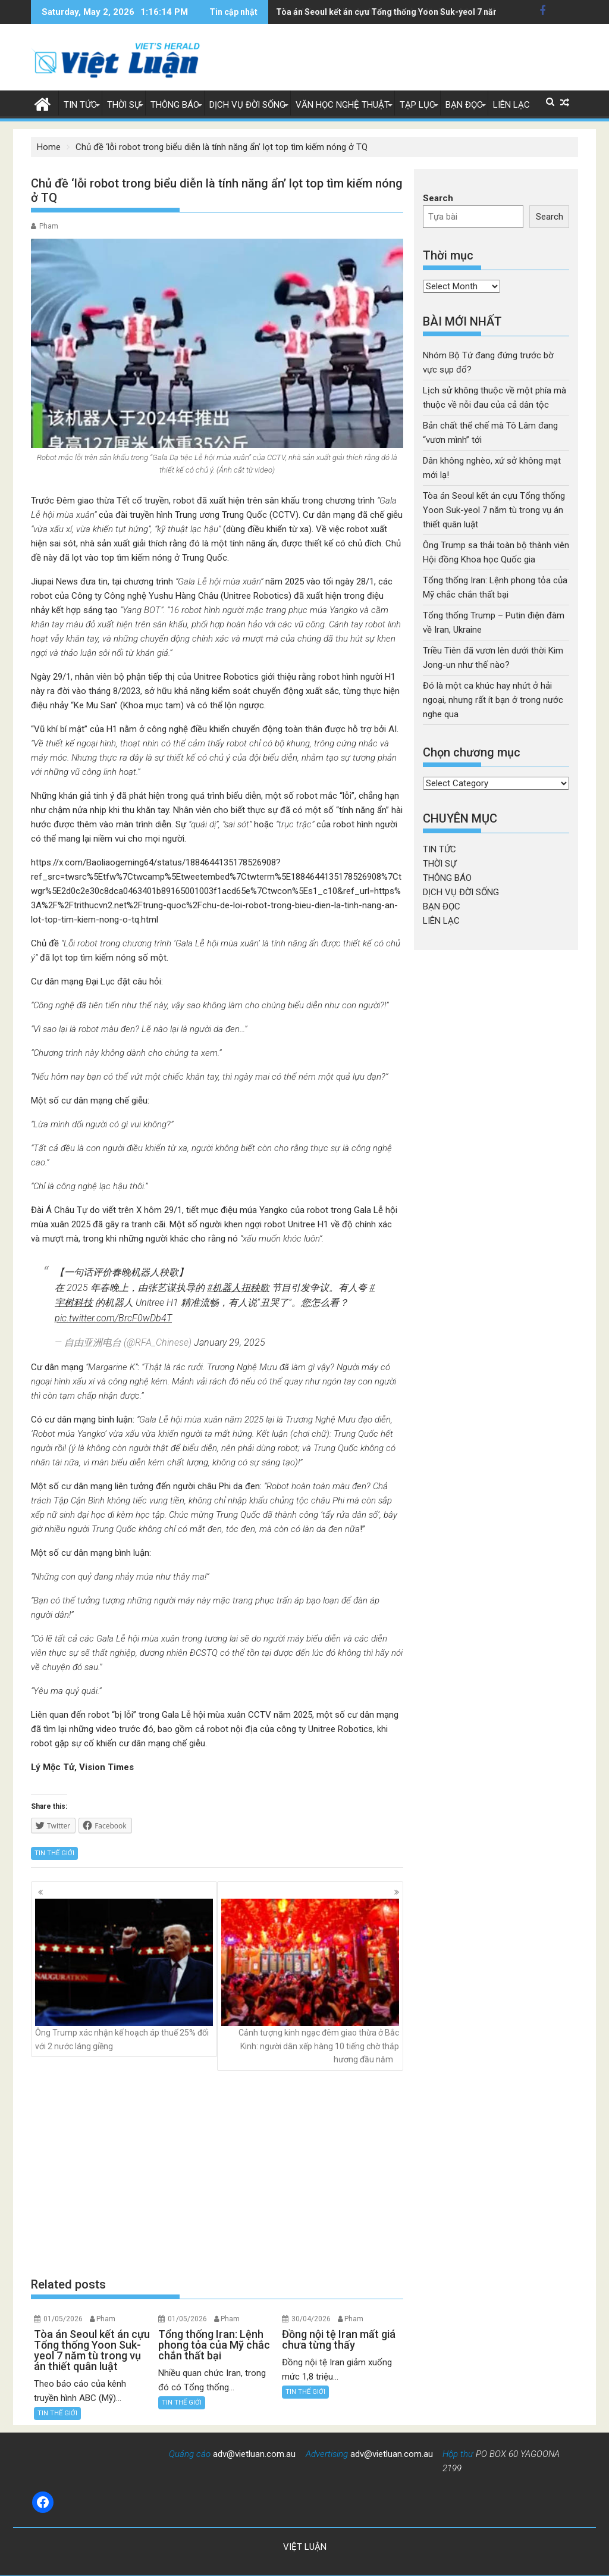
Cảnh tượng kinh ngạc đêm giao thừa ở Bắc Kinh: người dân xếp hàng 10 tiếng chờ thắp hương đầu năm (310, 1981)
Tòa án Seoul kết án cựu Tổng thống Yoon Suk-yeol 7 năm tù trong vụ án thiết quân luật (494, 510)
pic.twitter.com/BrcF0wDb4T (113, 1318)
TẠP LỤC (417, 104)
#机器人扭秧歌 (238, 1287)
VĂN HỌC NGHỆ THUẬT (343, 104)
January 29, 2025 (229, 1342)
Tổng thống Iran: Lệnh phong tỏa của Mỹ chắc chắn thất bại (390, 12)
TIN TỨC (80, 104)
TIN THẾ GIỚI (54, 1853)
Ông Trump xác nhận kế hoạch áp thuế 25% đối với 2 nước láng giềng (124, 1975)
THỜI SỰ (123, 104)
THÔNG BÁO (174, 104)
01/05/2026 (63, 2319)
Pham (48, 226)
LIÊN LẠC (511, 104)
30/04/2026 (311, 2319)
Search (438, 198)
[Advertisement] (217, 2173)
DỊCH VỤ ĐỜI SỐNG (247, 104)
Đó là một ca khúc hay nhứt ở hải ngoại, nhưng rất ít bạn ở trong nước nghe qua (493, 700)
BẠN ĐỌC (464, 104)
